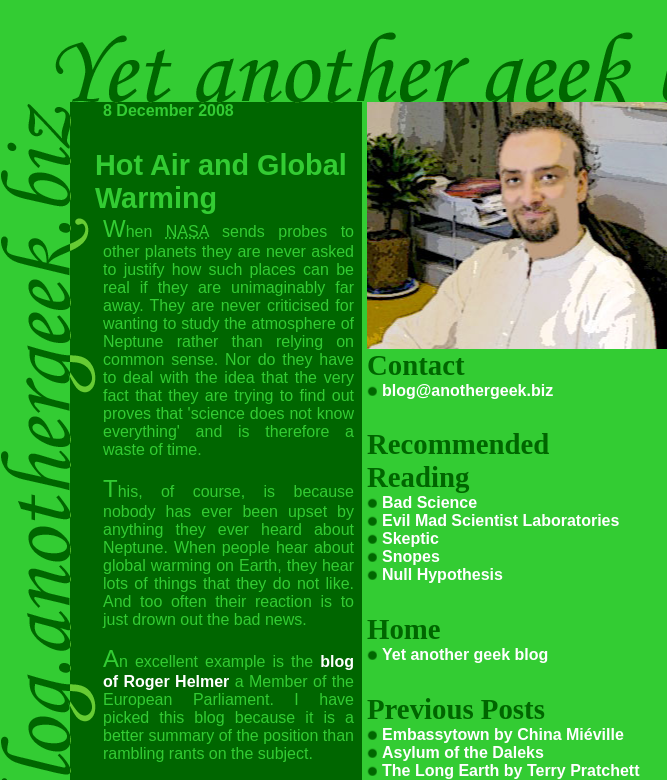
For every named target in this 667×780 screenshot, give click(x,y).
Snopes (411, 556)
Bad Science (429, 502)
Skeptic (410, 538)
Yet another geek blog (465, 654)
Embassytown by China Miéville (503, 734)
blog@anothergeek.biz (467, 390)
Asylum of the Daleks (463, 752)
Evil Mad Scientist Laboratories (500, 520)
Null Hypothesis (442, 574)
